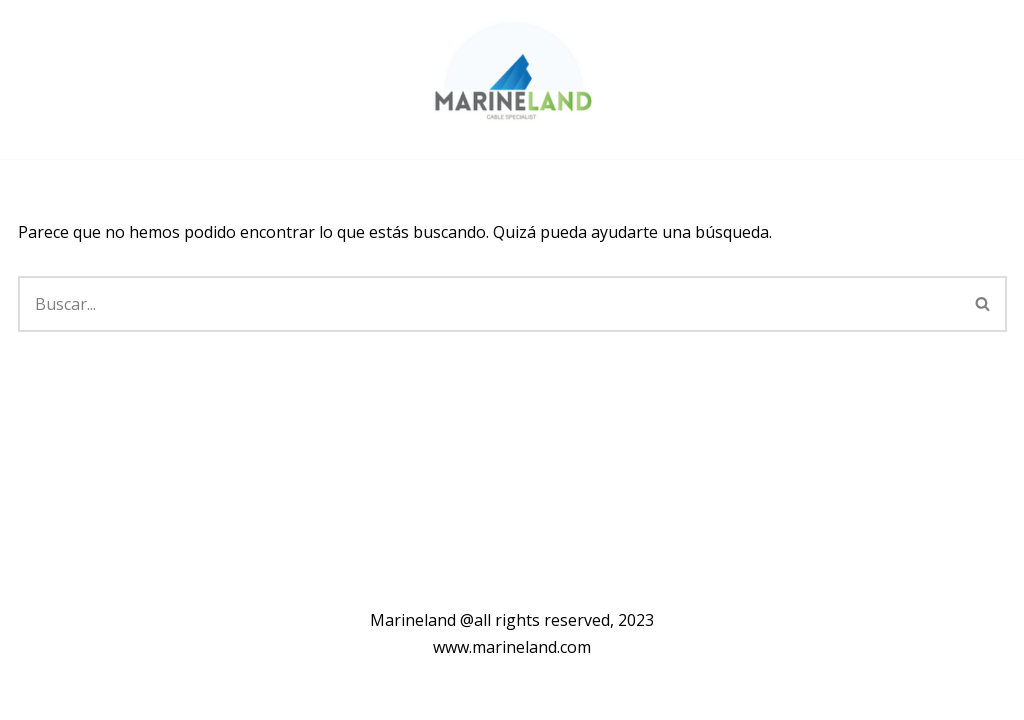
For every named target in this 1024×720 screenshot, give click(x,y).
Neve (37, 694)
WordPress (258, 694)
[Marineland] (510, 79)
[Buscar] (489, 304)
